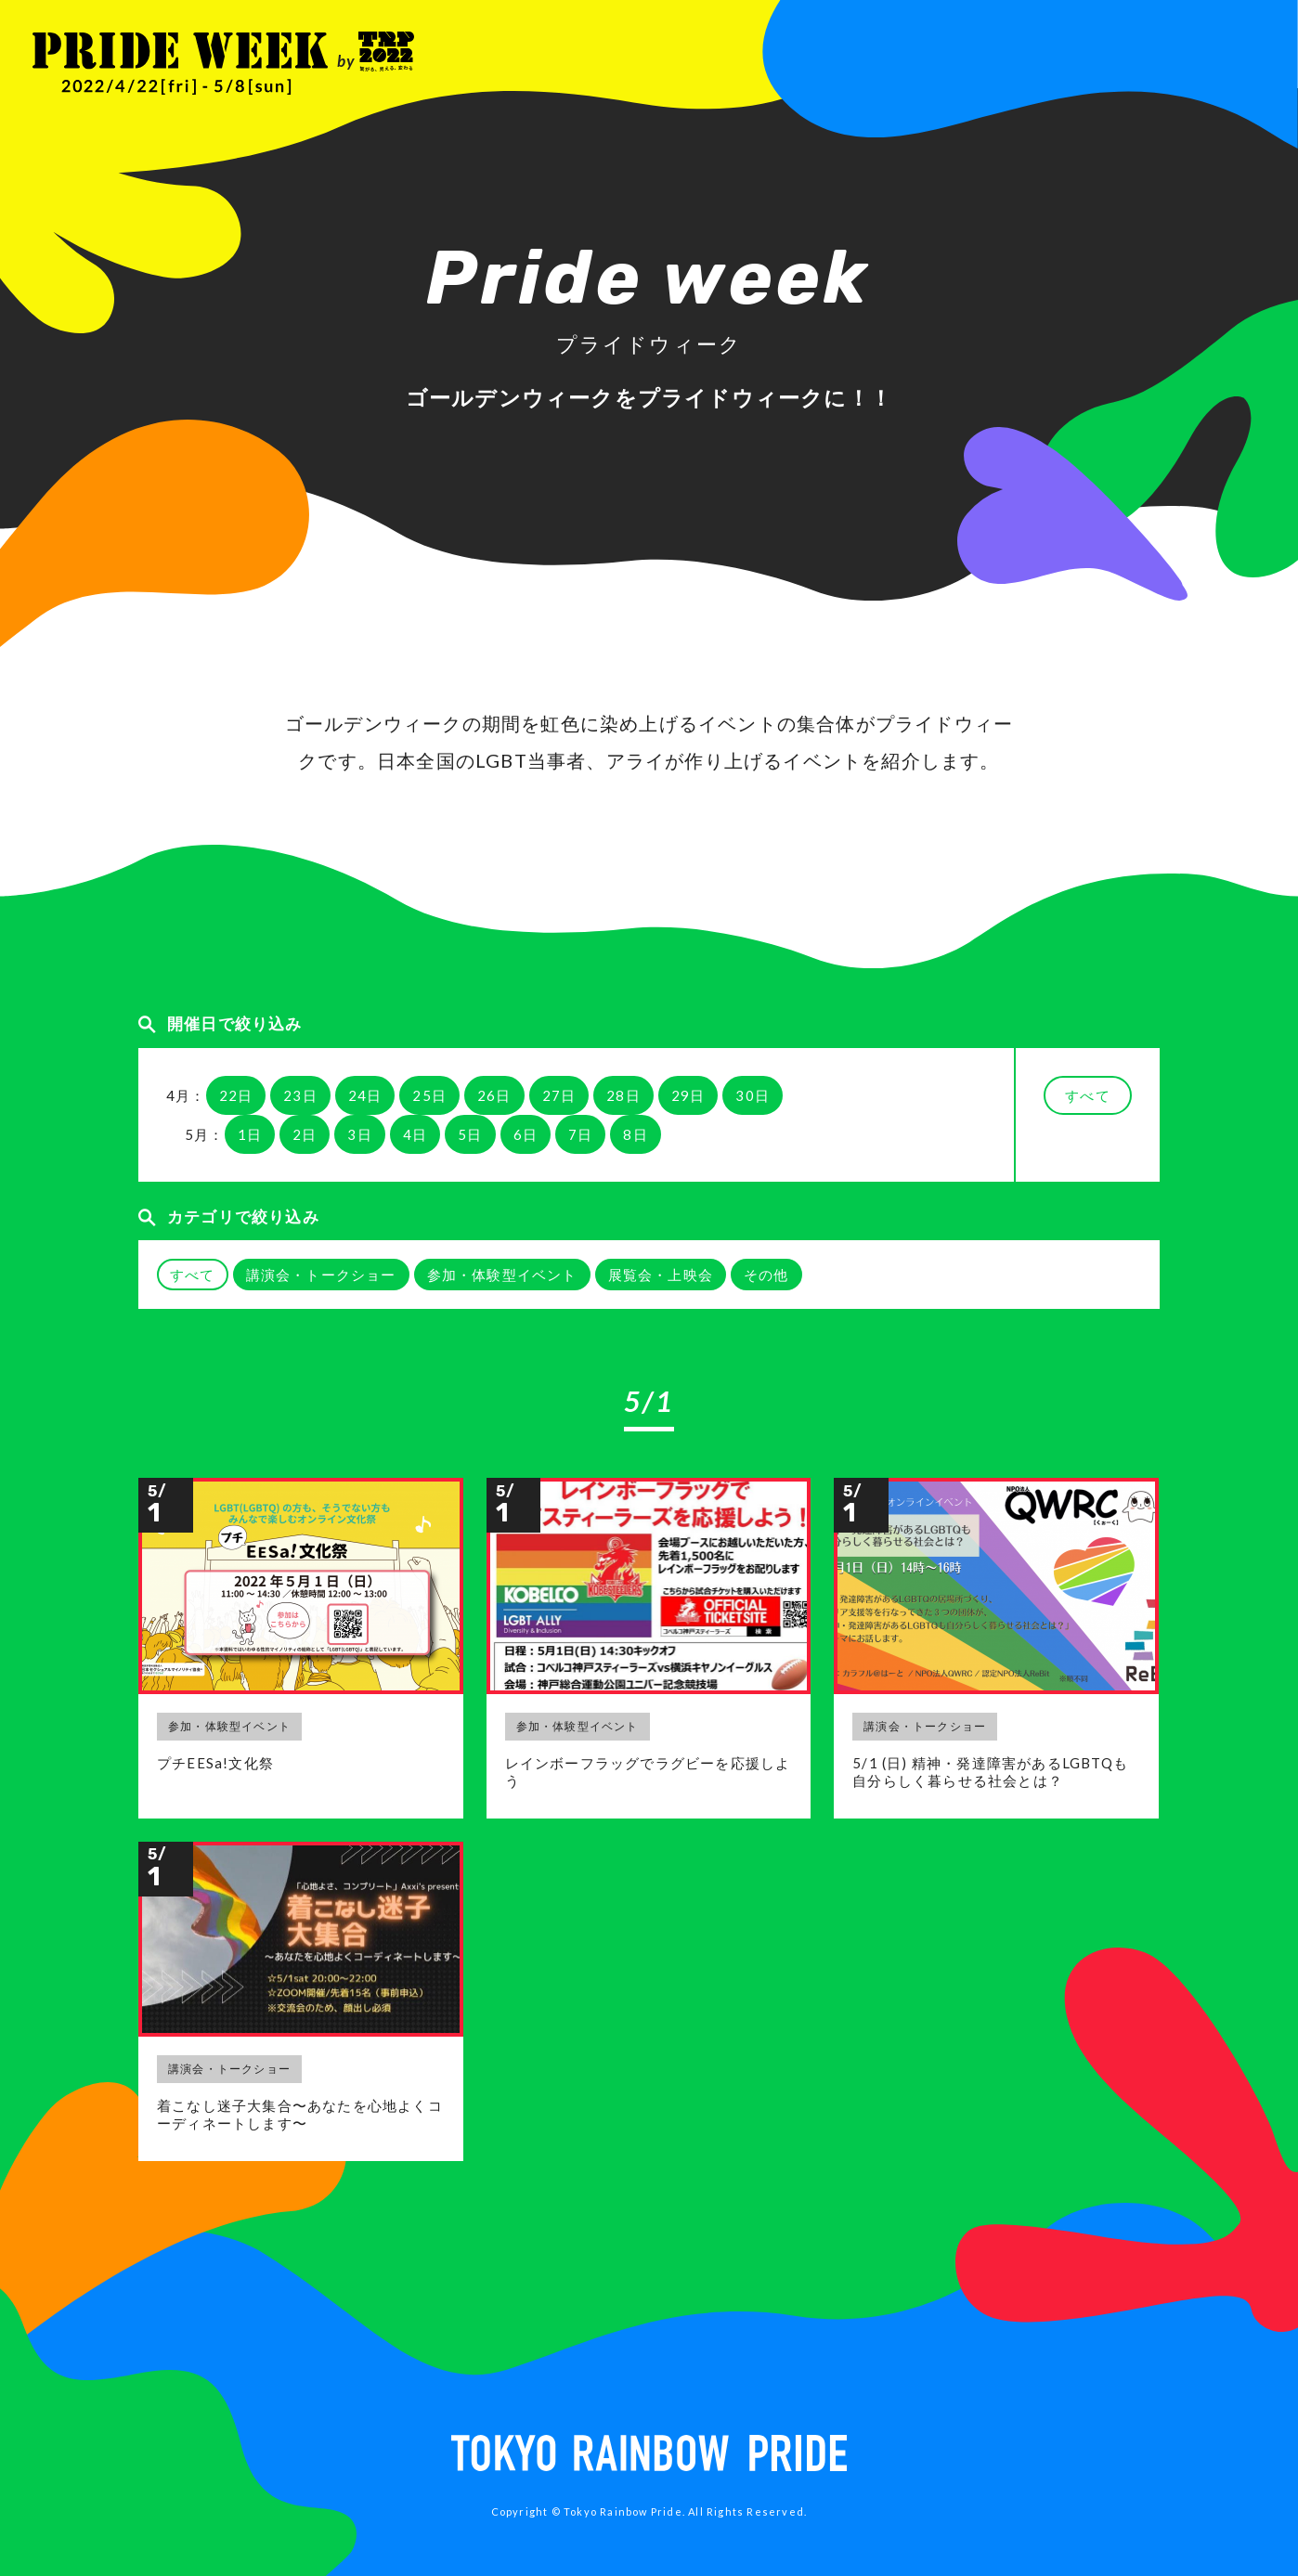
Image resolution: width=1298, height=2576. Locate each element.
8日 (635, 1134)
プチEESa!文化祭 (215, 1762)
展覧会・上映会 (660, 1274)
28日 (623, 1095)
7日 (580, 1134)
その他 (766, 1274)
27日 (559, 1095)
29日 (688, 1095)
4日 (415, 1134)
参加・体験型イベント (502, 1274)
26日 (494, 1095)
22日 (236, 1095)
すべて (1087, 1095)
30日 (752, 1095)
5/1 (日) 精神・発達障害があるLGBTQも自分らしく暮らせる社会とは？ (990, 1772)
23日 (300, 1095)
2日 (304, 1134)
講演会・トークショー (321, 1274)
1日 (250, 1134)
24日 (365, 1095)
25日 (429, 1095)
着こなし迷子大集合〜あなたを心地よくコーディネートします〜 (300, 2114)
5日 (470, 1134)
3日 (359, 1134)
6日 (525, 1134)
